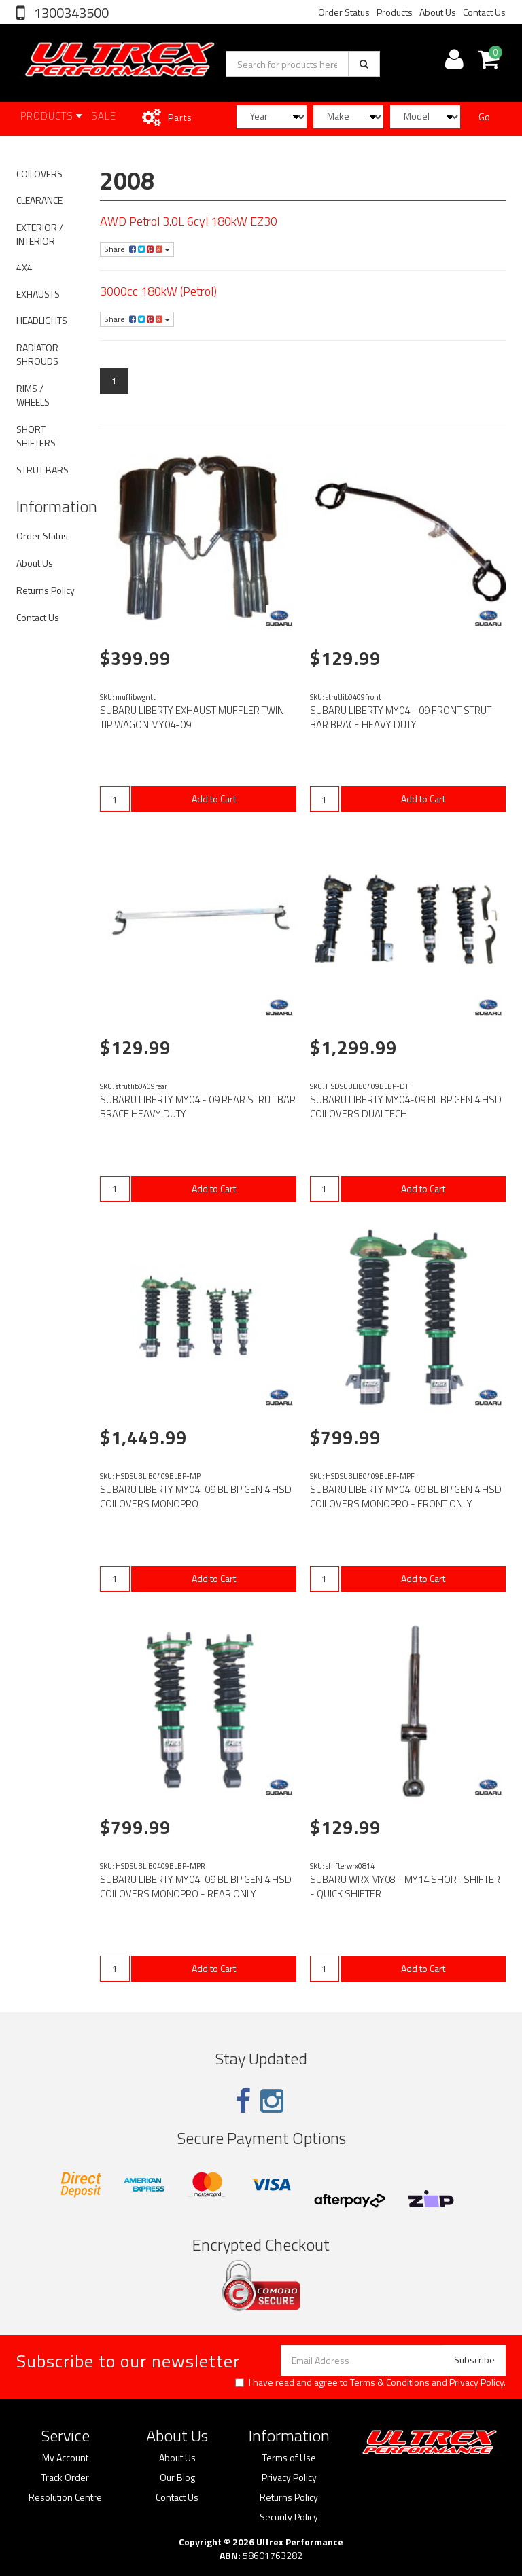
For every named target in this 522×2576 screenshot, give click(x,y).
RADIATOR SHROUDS (37, 354)
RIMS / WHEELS (33, 395)
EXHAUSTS (38, 294)
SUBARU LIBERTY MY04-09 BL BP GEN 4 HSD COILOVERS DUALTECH (406, 1107)
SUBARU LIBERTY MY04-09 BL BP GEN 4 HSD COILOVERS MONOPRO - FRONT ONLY (406, 1496)
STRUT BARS (42, 470)
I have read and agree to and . (370, 2382)
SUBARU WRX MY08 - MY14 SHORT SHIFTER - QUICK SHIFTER (405, 1886)
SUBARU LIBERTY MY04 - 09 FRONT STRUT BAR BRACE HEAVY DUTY (400, 717)
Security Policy (289, 2517)
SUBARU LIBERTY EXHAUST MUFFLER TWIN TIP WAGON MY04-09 (192, 717)
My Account (65, 2458)
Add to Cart (214, 798)
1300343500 (70, 12)
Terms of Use (289, 2458)
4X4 (24, 267)
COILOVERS (39, 173)
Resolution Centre (65, 2497)
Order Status (344, 12)
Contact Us (484, 12)
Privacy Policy (476, 2382)
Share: (137, 249)
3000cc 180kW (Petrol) (158, 291)
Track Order (65, 2477)
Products (395, 12)
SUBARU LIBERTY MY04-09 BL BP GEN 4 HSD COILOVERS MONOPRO (196, 1496)
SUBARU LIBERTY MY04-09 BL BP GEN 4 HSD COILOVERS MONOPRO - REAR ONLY (196, 1886)
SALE (103, 116)
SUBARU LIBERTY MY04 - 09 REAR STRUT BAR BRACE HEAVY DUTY (198, 1107)
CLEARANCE (39, 200)
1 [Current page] (114, 381)
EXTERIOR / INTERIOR (39, 234)
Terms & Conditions (390, 2382)
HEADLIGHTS (41, 320)
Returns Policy (45, 590)
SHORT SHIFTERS (36, 436)
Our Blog (177, 2477)
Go (484, 116)
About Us (437, 12)
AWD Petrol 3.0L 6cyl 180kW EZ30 (188, 221)
